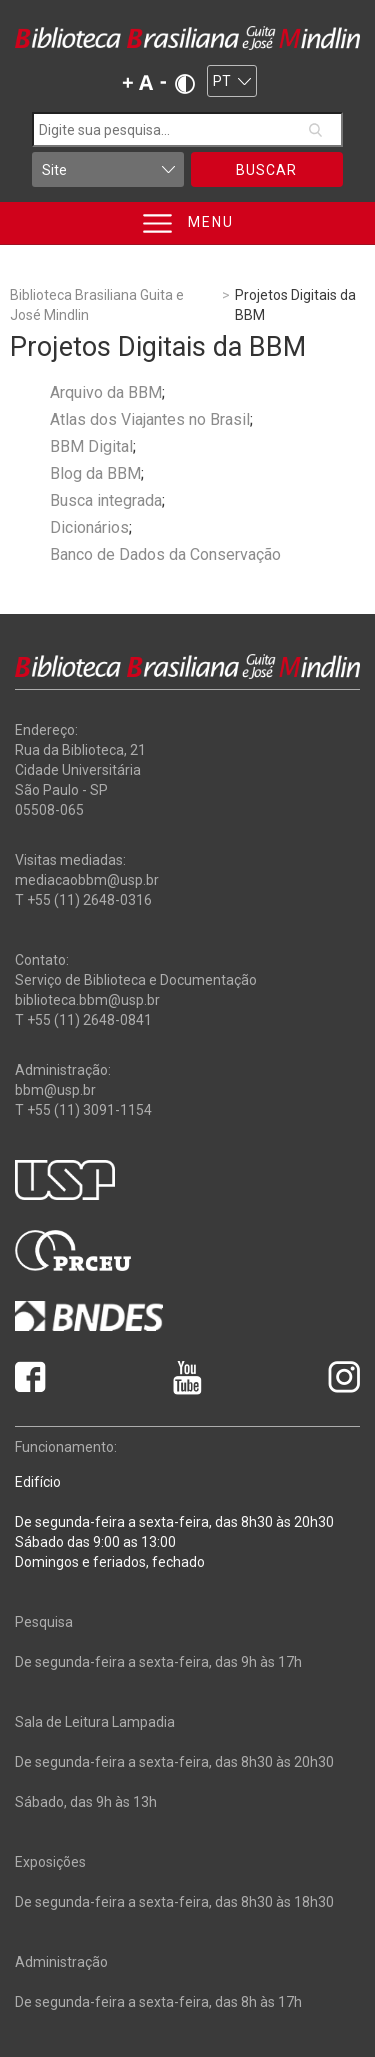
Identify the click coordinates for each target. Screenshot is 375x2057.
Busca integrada (106, 500)
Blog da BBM (95, 473)
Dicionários (89, 527)
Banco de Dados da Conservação (165, 554)
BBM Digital (91, 446)
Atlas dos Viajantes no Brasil (150, 419)
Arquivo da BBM (106, 392)
